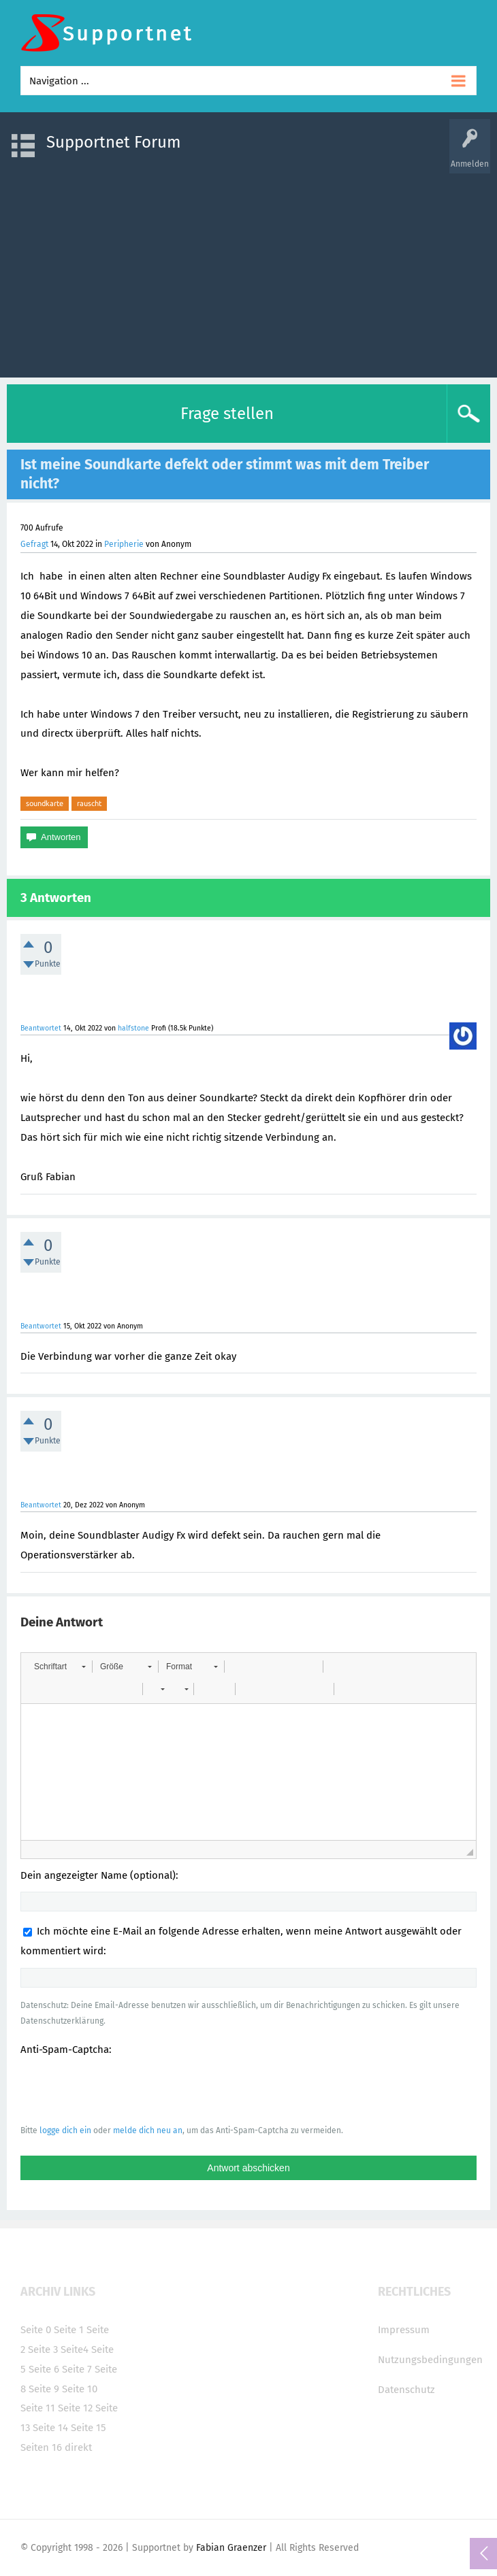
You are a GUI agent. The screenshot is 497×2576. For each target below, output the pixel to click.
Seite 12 (75, 2408)
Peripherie (124, 544)
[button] (60, 1666)
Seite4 (75, 2349)
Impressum (404, 2330)
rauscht (89, 803)
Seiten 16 (41, 2447)
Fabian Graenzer (231, 2548)
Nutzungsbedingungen (430, 2360)
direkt (78, 2447)
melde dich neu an (147, 2130)
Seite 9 (44, 2389)
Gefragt (34, 544)
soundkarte (44, 803)
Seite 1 (69, 2330)
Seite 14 (50, 2428)
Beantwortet (40, 1028)
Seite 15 (88, 2428)
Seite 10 (79, 2389)
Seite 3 (43, 2349)
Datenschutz (406, 2389)
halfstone (133, 1028)
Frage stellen (227, 413)
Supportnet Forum (113, 142)
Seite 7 (77, 2369)
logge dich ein (65, 2130)
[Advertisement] (248, 268)
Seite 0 (35, 2330)
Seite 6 (44, 2369)
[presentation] (123, 2089)
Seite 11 (37, 2408)
